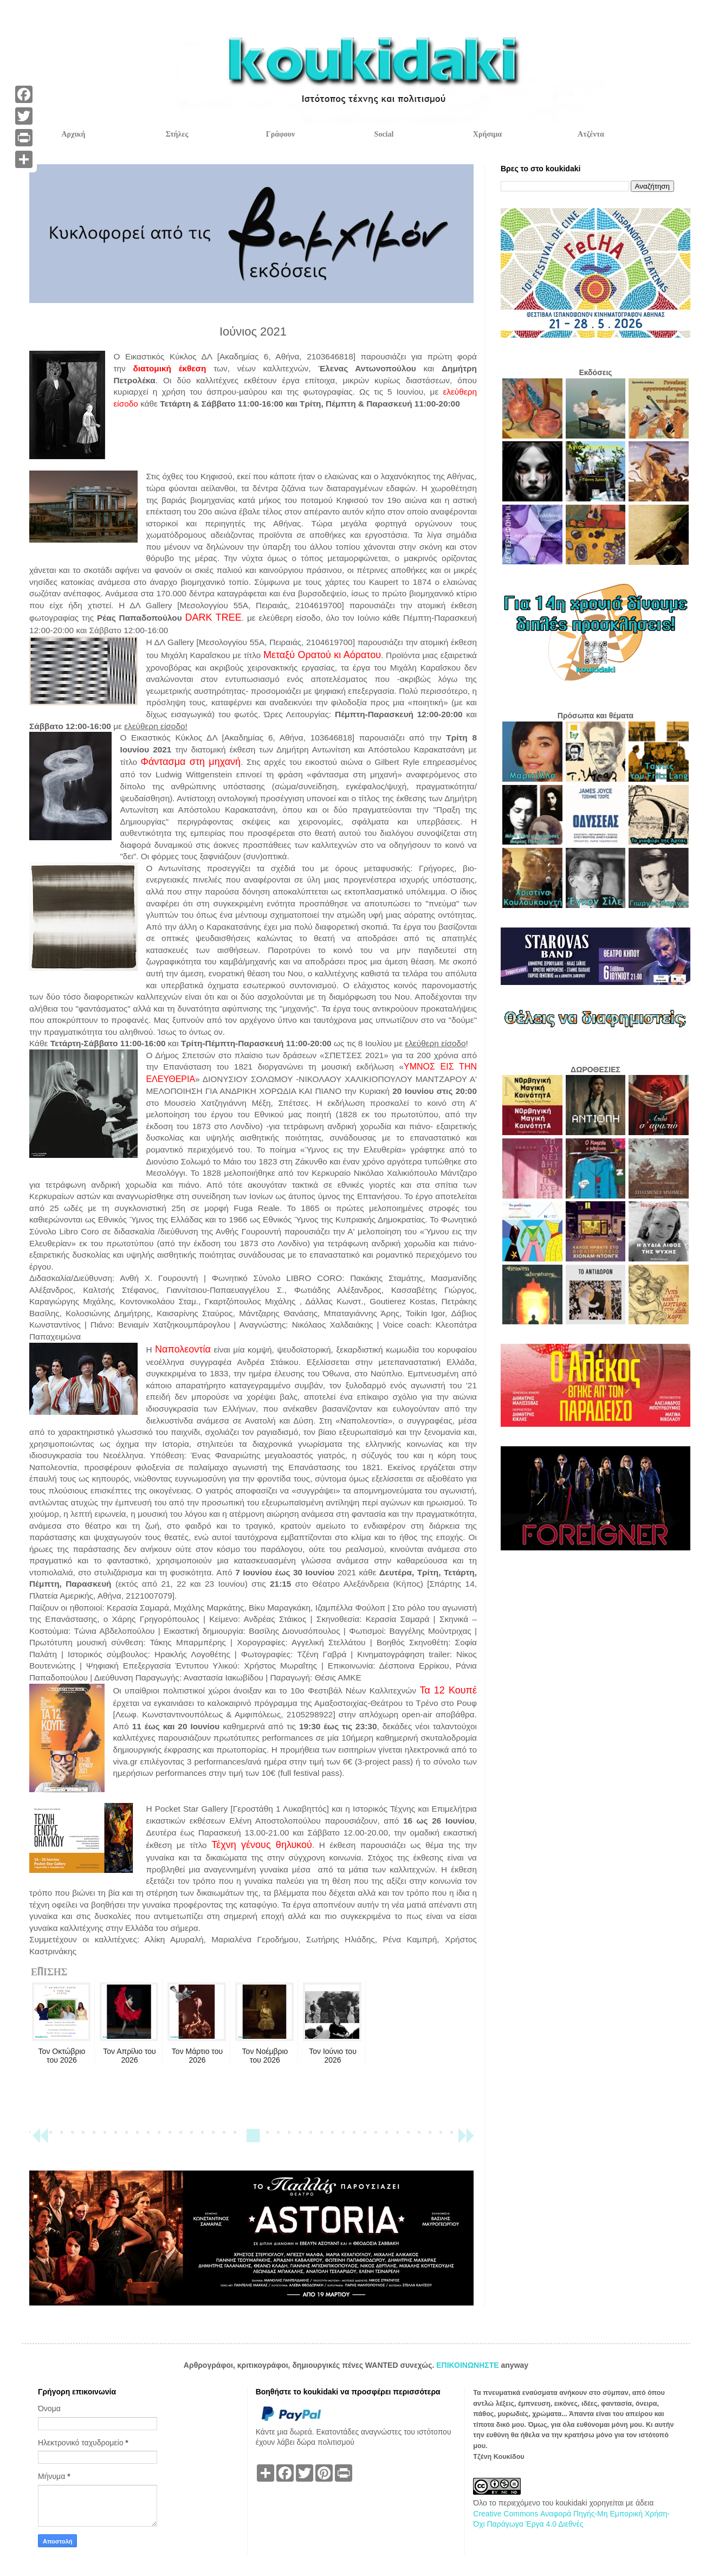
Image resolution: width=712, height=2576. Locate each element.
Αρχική (73, 134)
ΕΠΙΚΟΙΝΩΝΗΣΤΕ (468, 2365)
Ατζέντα (591, 134)
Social (384, 134)
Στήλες (177, 134)
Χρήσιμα (487, 134)
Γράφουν (280, 134)
